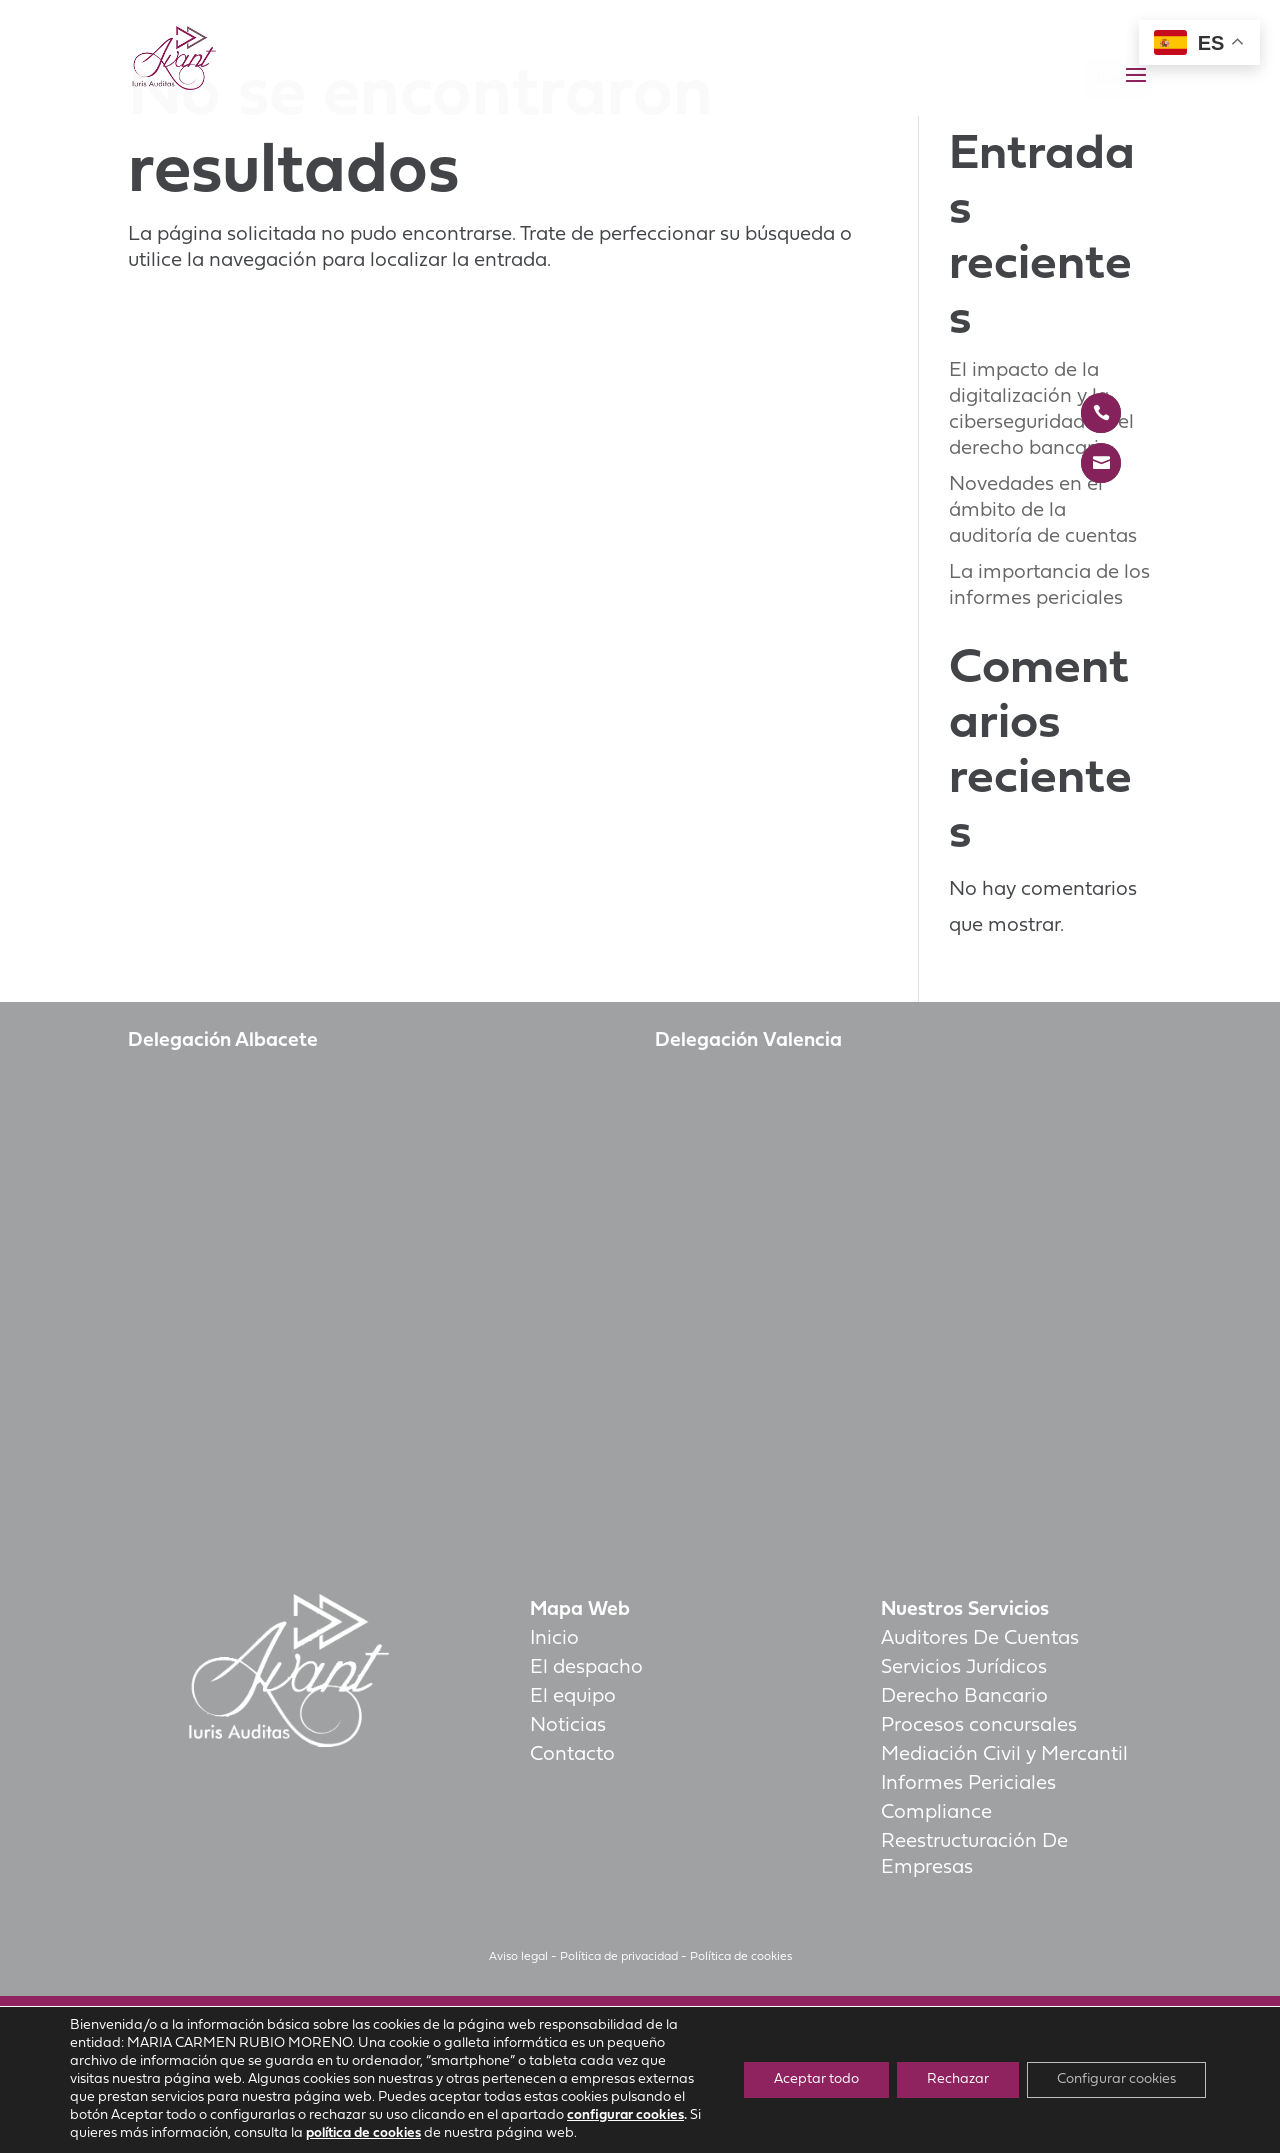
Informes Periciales (968, 1784)
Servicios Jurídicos (964, 1668)
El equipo (573, 1697)
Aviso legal (518, 1957)
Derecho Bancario (964, 1697)
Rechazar (958, 2079)
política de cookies (363, 2133)
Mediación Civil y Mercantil (1004, 1755)
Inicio (554, 1639)
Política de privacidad (619, 1957)
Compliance (936, 1813)
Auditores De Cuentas (980, 1639)
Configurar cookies (1116, 2079)
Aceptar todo (816, 2079)
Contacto (572, 1755)
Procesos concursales (979, 1726)
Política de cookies (741, 1957)
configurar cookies (625, 2115)
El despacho (586, 1668)
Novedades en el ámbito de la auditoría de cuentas (1043, 511)
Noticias (568, 1726)
